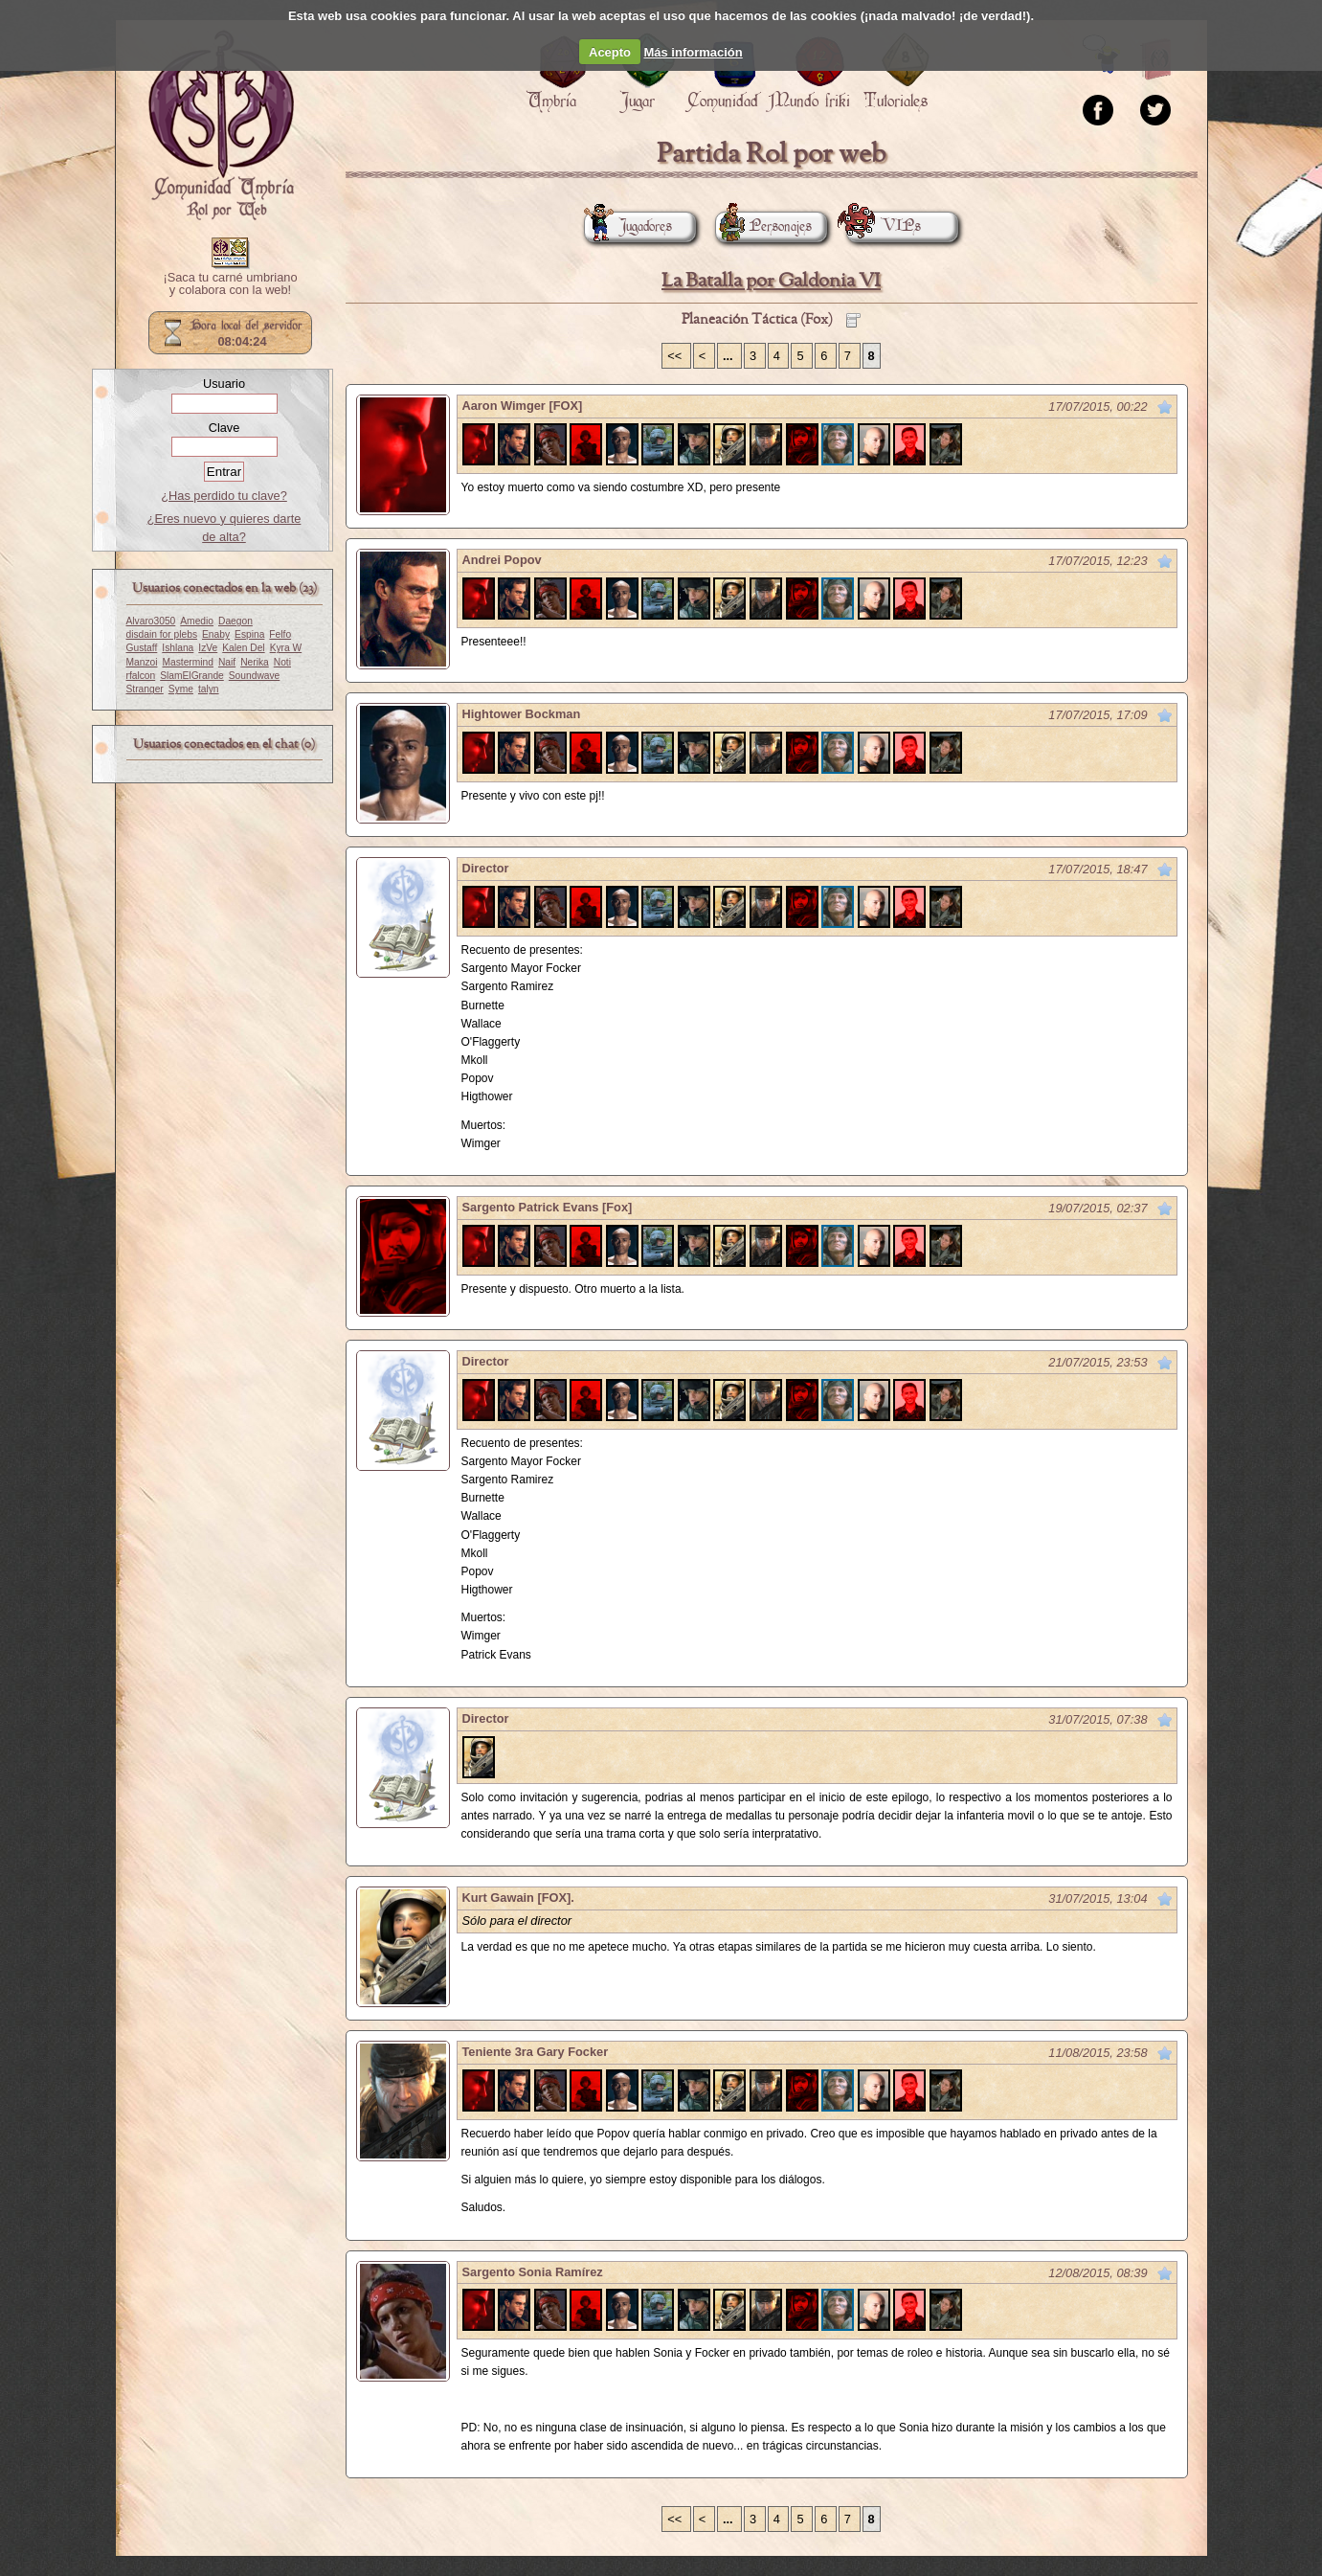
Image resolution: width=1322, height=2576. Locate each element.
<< (676, 356)
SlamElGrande (192, 675)
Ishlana (177, 648)
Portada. (221, 125)
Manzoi (142, 662)
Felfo (280, 634)
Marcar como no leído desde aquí (1165, 407)
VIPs (883, 226)
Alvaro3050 (151, 621)
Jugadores (628, 226)
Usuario (224, 383)
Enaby (216, 634)
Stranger (145, 689)
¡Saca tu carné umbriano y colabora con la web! (230, 284)
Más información (692, 52)
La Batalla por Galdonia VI (771, 281)
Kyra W (286, 648)
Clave (224, 427)
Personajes (763, 226)
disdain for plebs (162, 634)
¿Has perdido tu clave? (224, 495)
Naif (226, 662)
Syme (180, 689)
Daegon (235, 621)
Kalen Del (243, 648)
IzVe (207, 648)
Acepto (610, 52)
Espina (249, 634)
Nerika (254, 662)
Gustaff (142, 648)
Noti (282, 662)
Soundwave (254, 675)
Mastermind (188, 662)
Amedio (196, 621)
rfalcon (141, 675)
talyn (208, 689)
